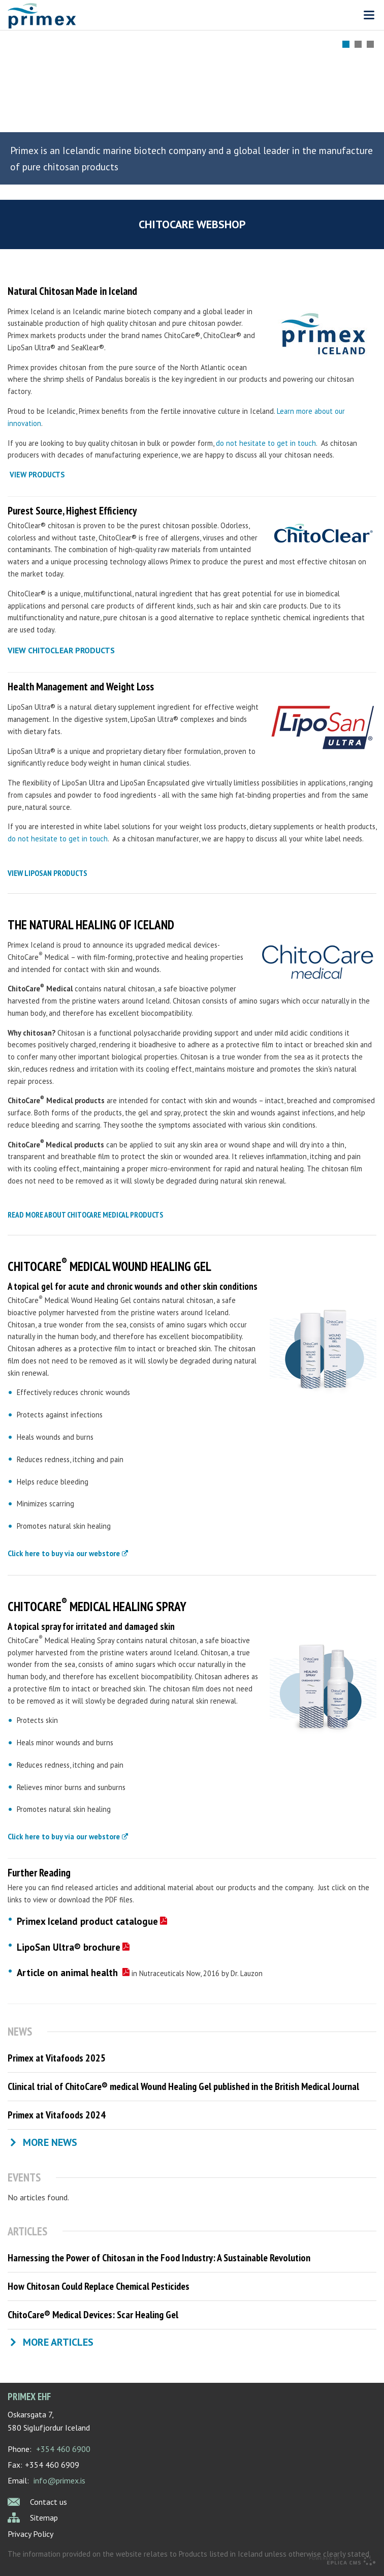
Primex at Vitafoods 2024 (57, 2115)
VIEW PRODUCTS (37, 474)
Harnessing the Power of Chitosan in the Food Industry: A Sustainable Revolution (159, 2257)
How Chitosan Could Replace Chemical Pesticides (98, 2286)
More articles (58, 2342)
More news (50, 2142)
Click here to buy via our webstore (64, 1553)
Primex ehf (29, 2396)
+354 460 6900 (63, 2449)
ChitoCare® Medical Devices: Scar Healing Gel (93, 2314)
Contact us (48, 2502)
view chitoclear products (61, 650)
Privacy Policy (30, 2534)
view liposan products (47, 873)
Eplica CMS (342, 2561)
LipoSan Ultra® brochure (68, 1947)
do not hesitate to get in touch (266, 443)
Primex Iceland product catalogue (87, 1921)
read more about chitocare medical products (85, 1214)
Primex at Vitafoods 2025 (57, 2058)
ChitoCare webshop (192, 224)
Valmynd (369, 15)
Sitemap (44, 2517)
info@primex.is (59, 2480)
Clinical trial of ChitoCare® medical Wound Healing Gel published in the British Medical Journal (183, 2086)
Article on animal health (68, 1972)
